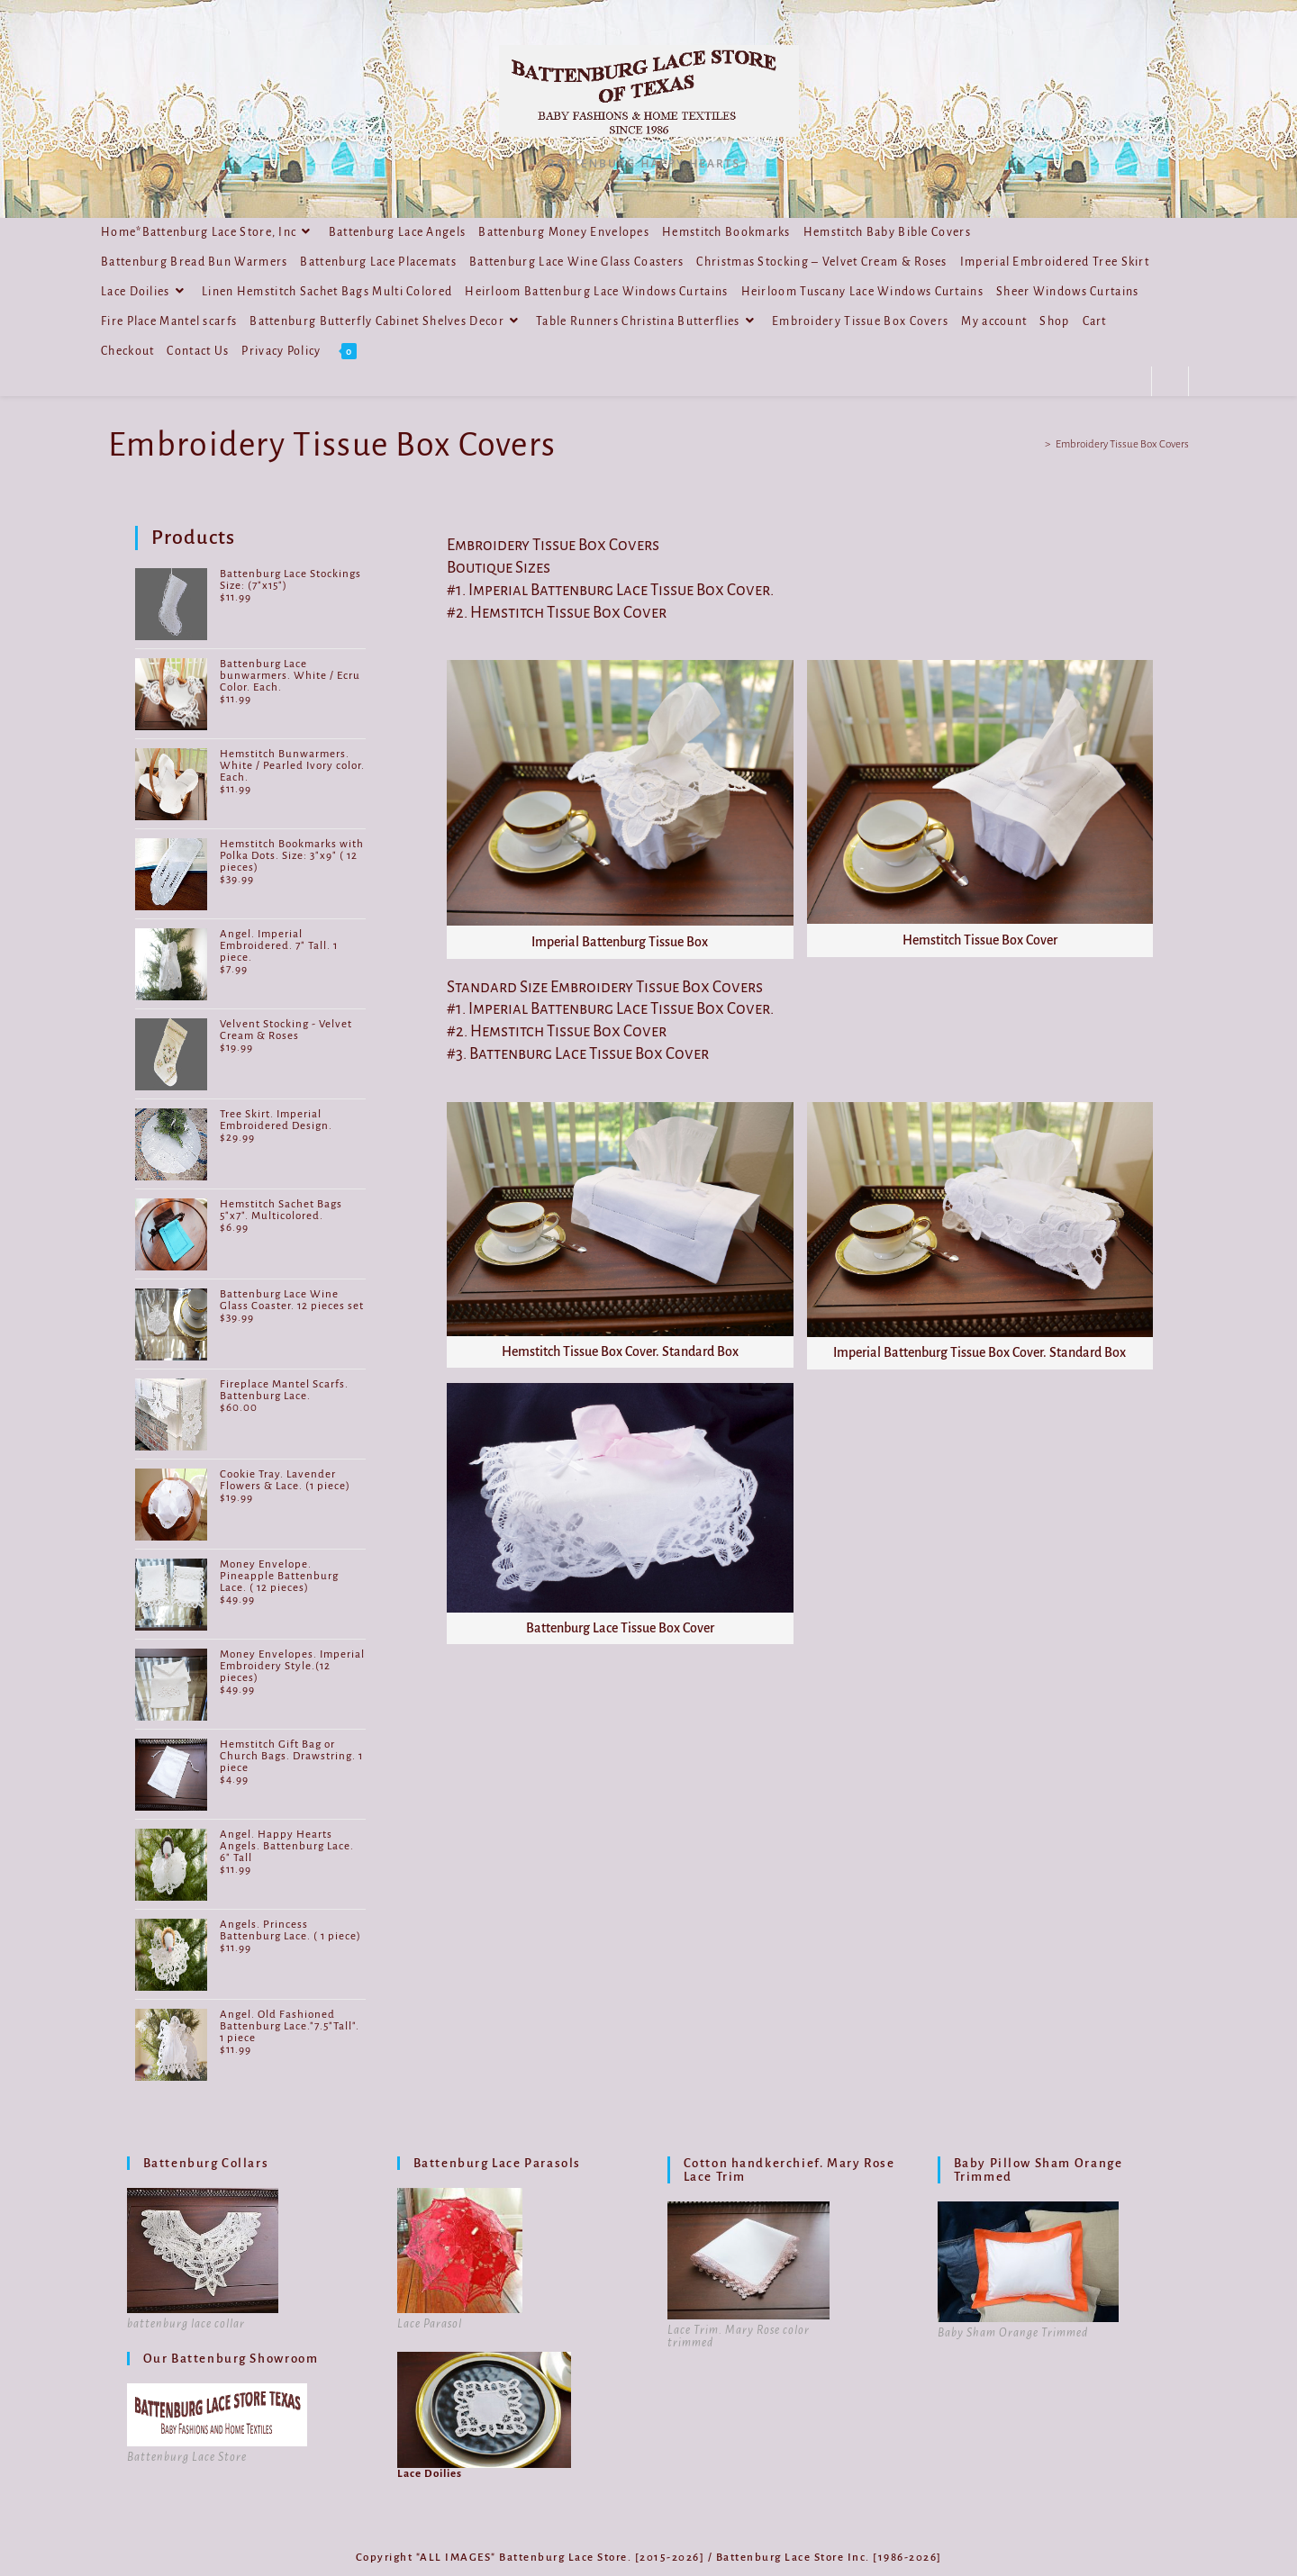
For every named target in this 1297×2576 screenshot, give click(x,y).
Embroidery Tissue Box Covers (1122, 444)
